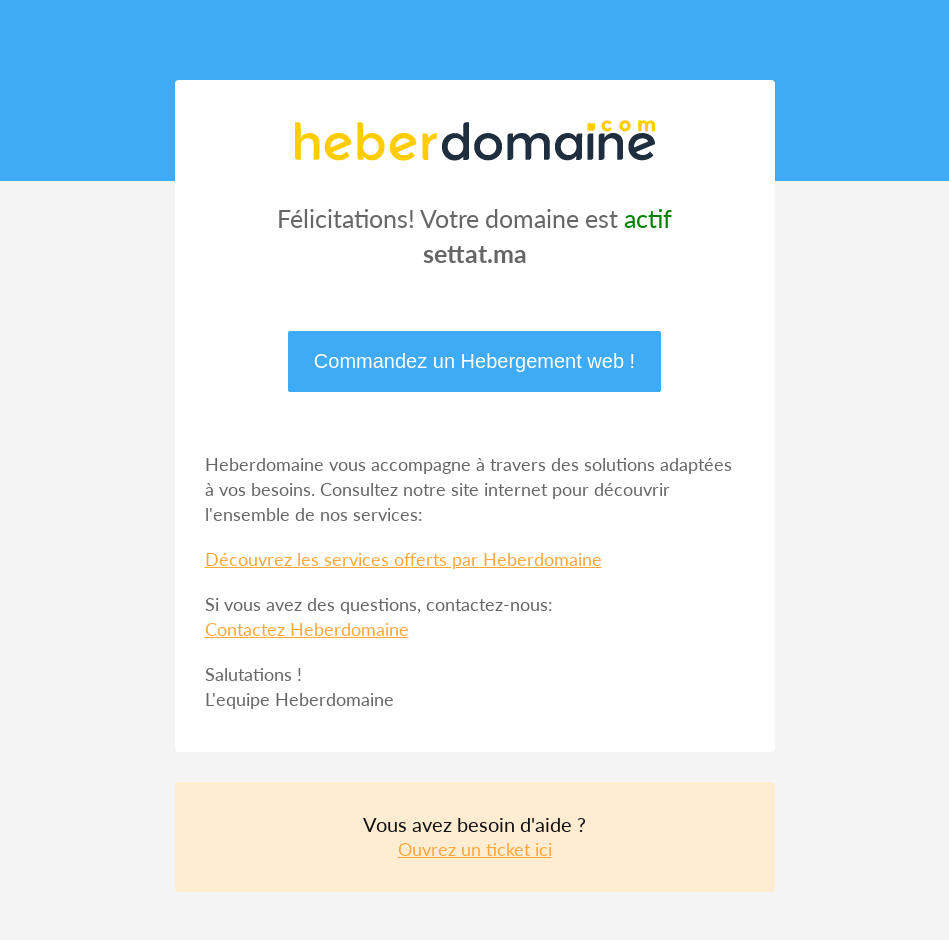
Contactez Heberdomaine (307, 629)
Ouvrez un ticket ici (475, 849)
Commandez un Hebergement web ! (474, 361)
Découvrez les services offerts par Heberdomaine (403, 559)
